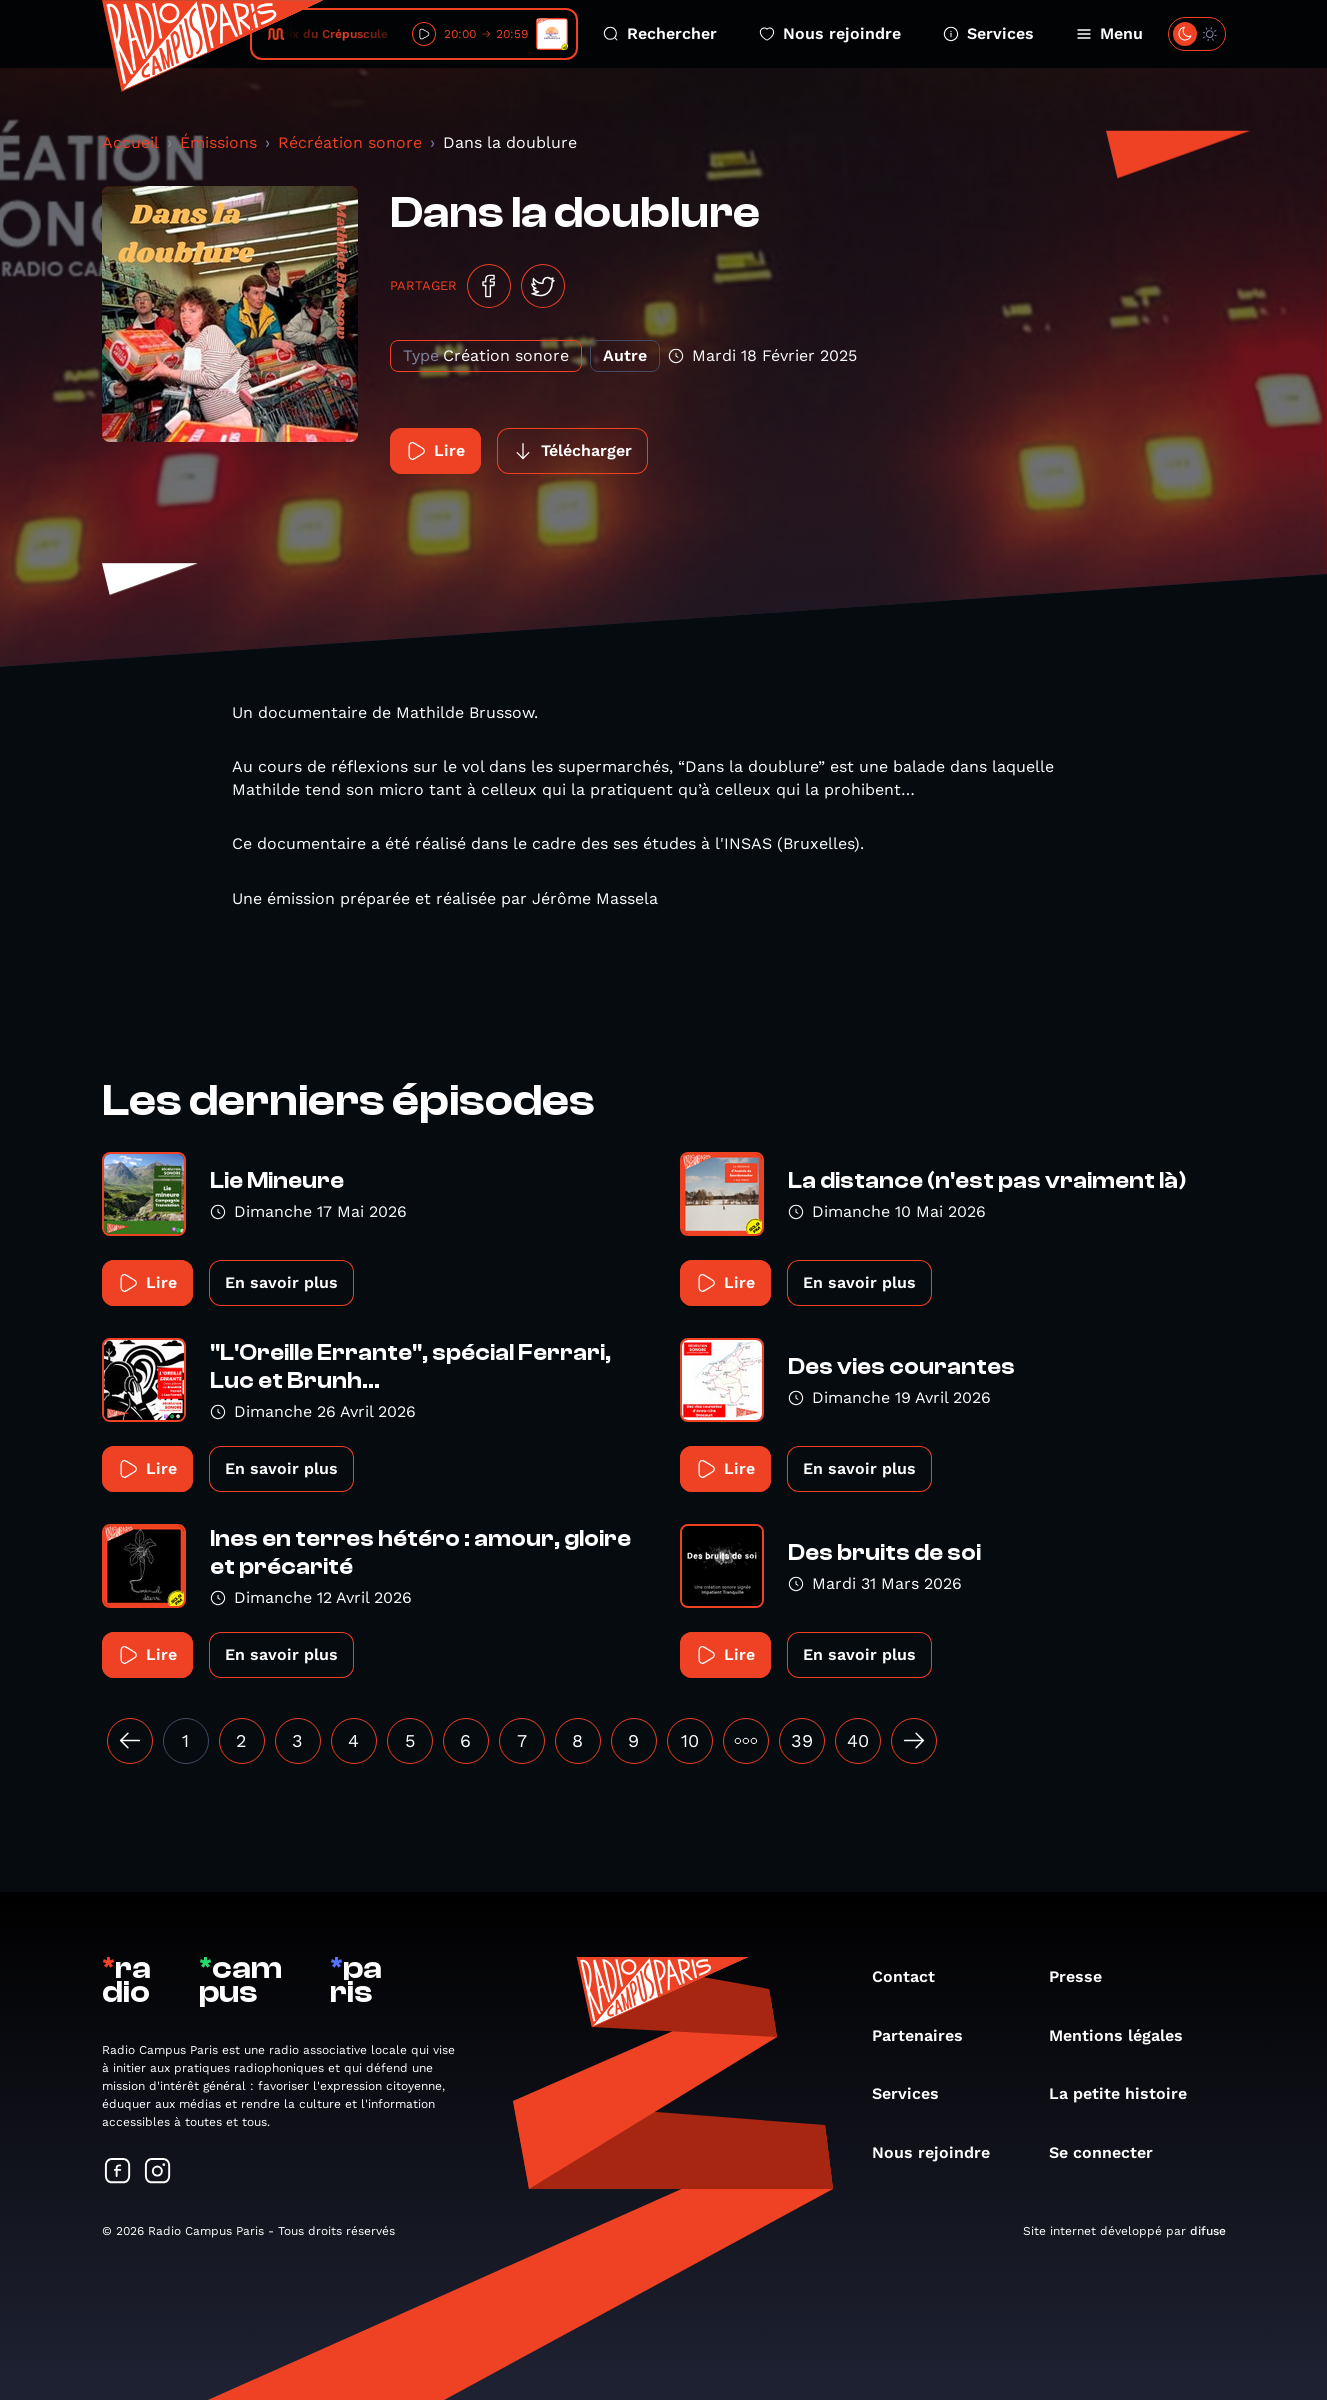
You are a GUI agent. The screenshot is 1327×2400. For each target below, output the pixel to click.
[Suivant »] (914, 1741)
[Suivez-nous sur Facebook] (118, 2172)
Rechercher (660, 33)
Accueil (130, 142)
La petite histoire (1128, 2093)
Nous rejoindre (830, 33)
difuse (1208, 2231)
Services (988, 33)
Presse (1085, 1976)
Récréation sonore (350, 142)
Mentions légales (1126, 2035)
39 (802, 1740)
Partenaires (927, 2035)
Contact (913, 1976)
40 (858, 1740)
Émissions (218, 142)
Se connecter (1111, 2152)
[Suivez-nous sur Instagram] (158, 2172)
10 (690, 1740)
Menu (1109, 33)
